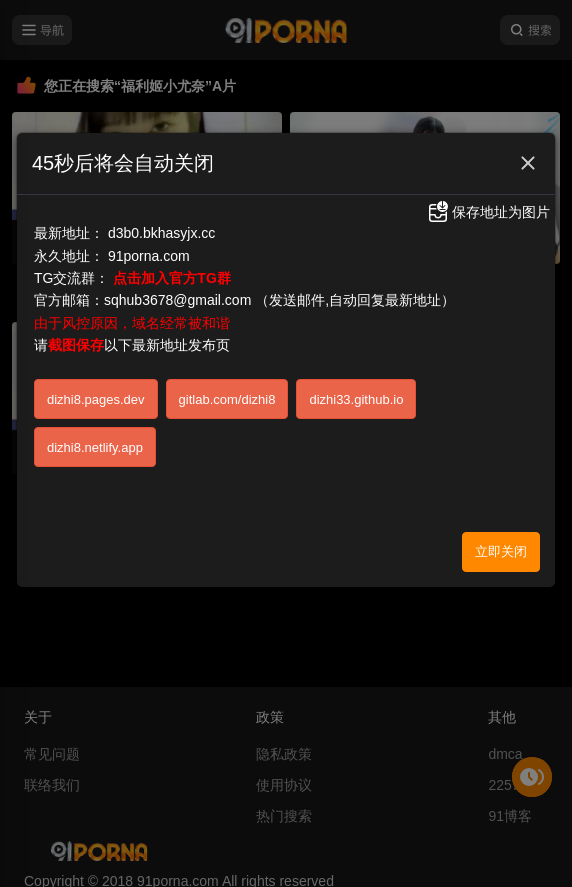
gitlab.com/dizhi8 (227, 399)
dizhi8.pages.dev (96, 399)
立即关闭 (501, 551)
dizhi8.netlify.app (95, 447)
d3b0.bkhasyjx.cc (161, 233)
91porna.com (149, 256)
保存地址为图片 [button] (488, 212)
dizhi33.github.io (356, 399)
